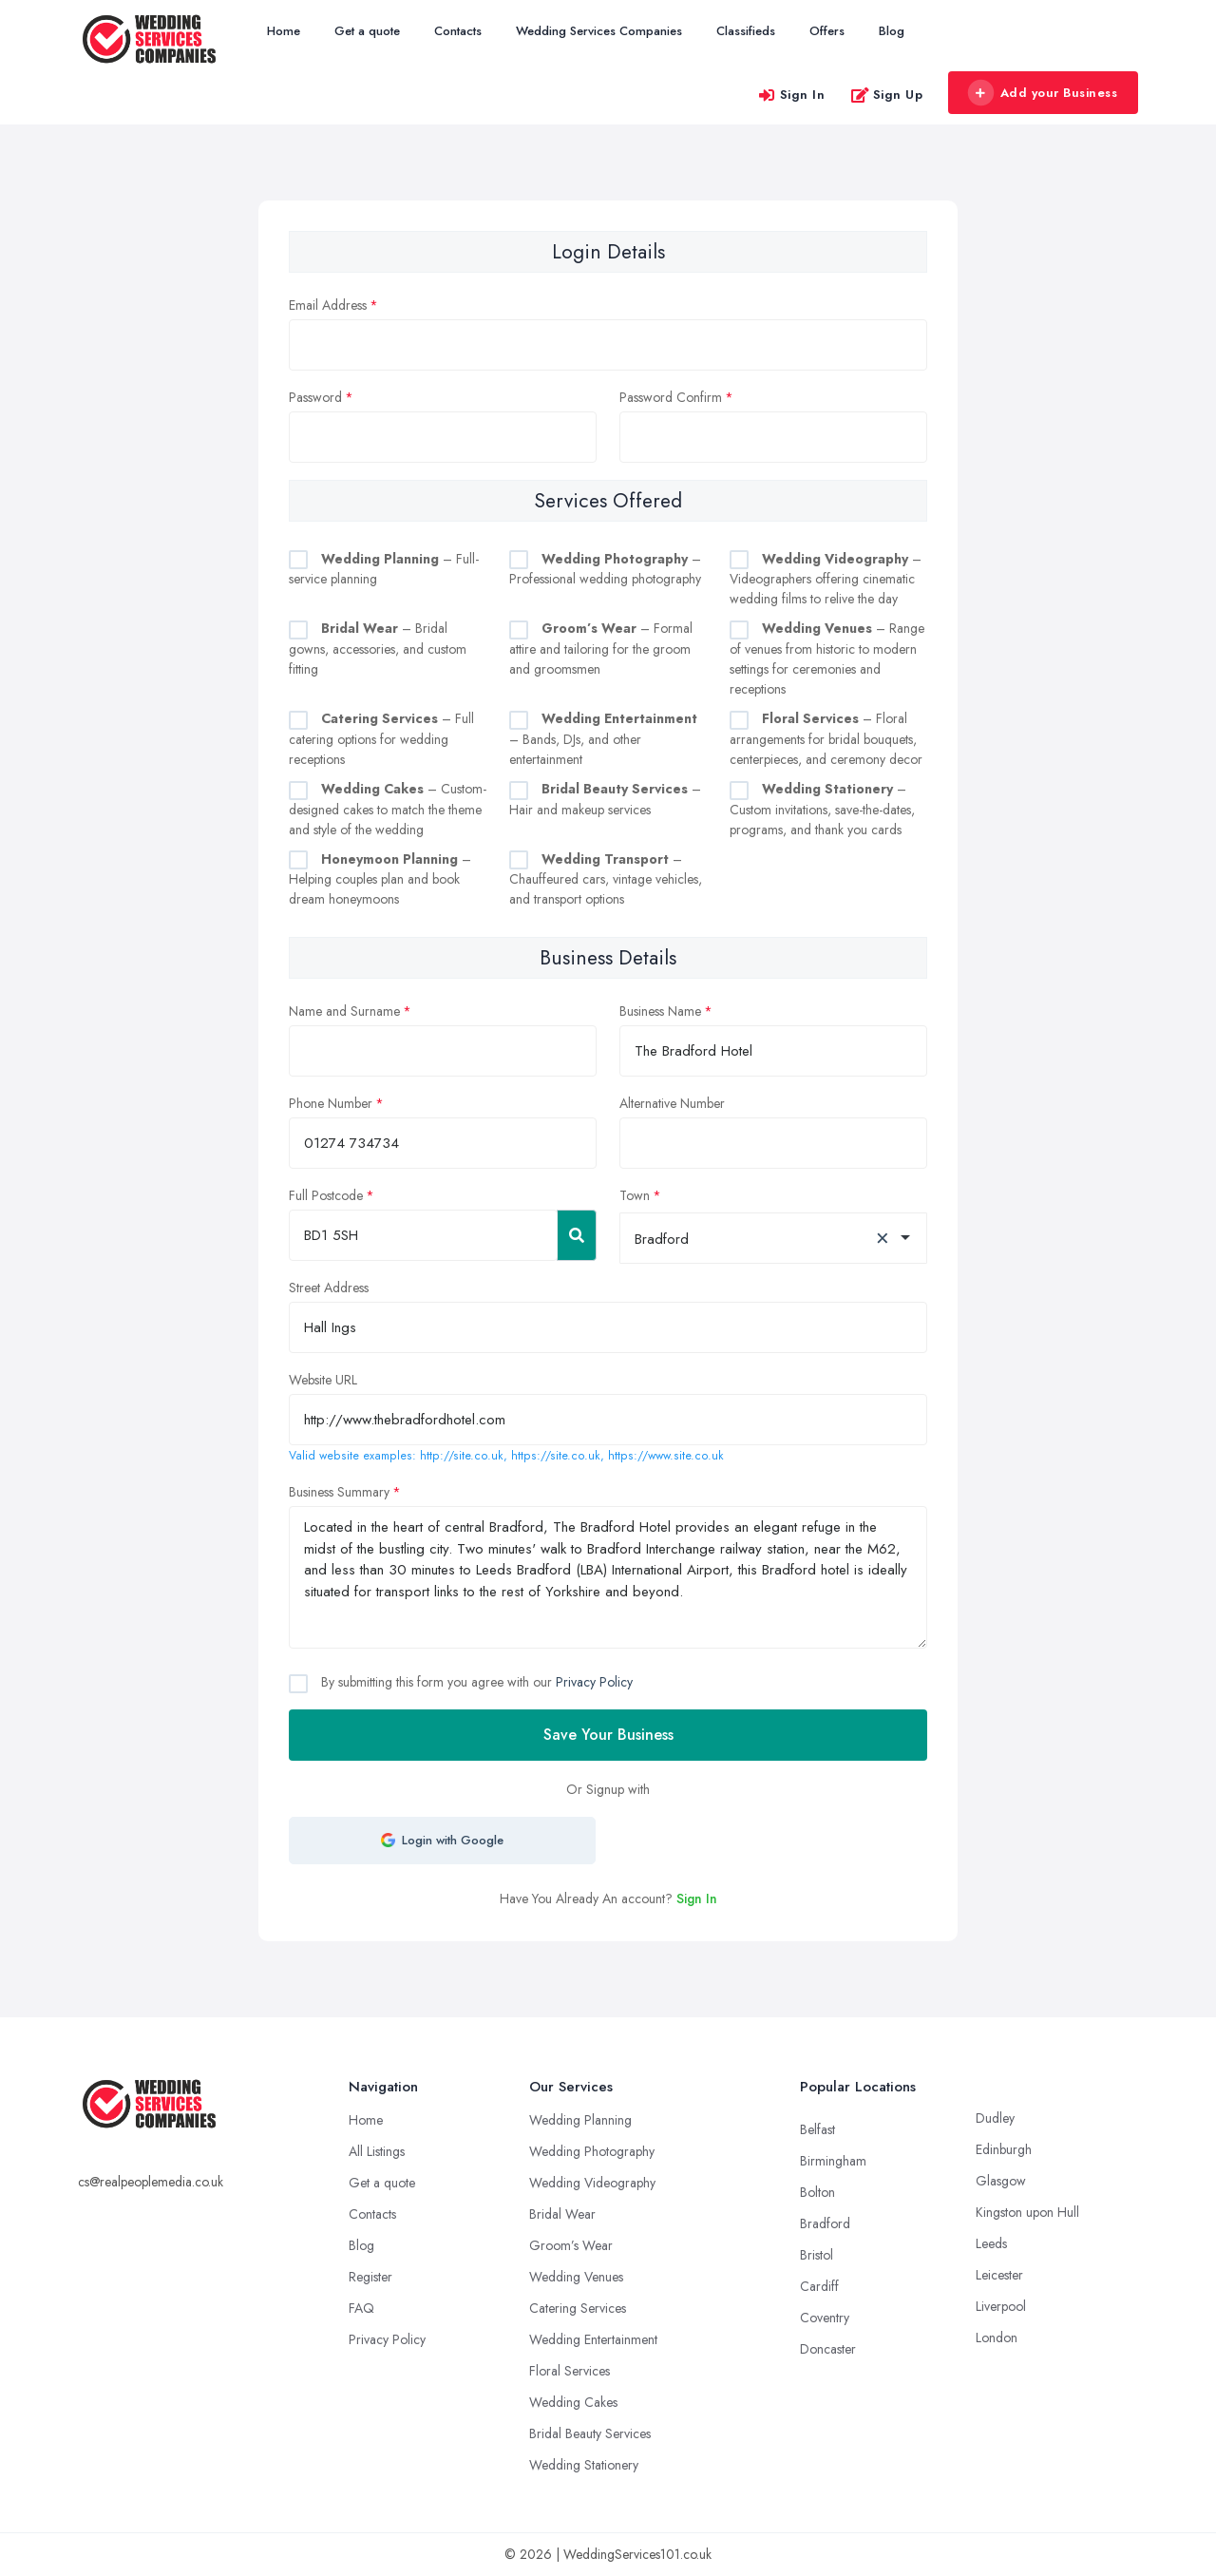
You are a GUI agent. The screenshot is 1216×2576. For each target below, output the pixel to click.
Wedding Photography (592, 2151)
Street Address (329, 1287)
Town (634, 1195)
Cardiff (819, 2286)
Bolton (817, 2192)
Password (315, 397)
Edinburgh (1004, 2149)
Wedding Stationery (583, 2464)
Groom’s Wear (571, 2245)
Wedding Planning (580, 2119)
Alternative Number (672, 1103)
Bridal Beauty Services (590, 2433)
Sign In (791, 95)
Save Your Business (608, 1735)
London (996, 2337)
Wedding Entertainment (593, 2339)
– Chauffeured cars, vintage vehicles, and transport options (605, 879)
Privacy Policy (594, 1681)
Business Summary (339, 1491)
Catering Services (577, 2308)
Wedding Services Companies (599, 31)
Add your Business (1042, 93)
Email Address (328, 305)
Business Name (660, 1011)
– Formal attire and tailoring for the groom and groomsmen (601, 648)
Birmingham (833, 2160)
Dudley (995, 2118)
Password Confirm (670, 397)
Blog (891, 31)
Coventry (824, 2317)
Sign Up (886, 95)
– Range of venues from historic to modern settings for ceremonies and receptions (827, 658)
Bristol (816, 2254)
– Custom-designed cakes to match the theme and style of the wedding (387, 809)
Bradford (825, 2223)
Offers (827, 31)
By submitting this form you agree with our (475, 1681)
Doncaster (828, 2348)
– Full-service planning (384, 569)
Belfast (817, 2129)
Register (370, 2276)
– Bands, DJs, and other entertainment (603, 739)
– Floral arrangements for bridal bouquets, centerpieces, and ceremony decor (826, 739)
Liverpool (1001, 2306)
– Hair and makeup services (605, 799)
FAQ (361, 2308)
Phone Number (330, 1103)
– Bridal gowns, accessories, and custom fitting (377, 648)
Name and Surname (344, 1011)
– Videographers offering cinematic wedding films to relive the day (826, 579)
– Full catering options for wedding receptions (381, 739)
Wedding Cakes (573, 2402)
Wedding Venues (576, 2276)
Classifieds (745, 31)
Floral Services (569, 2370)
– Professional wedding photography (605, 569)
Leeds (991, 2243)
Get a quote (367, 31)
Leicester (999, 2274)
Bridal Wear (562, 2213)
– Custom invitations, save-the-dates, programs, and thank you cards (822, 809)
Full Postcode (326, 1195)
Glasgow (1001, 2180)
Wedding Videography (592, 2182)
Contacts (458, 31)
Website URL (323, 1379)
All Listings (377, 2151)
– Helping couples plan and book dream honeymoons (380, 879)
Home (283, 31)
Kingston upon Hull (1027, 2212)
